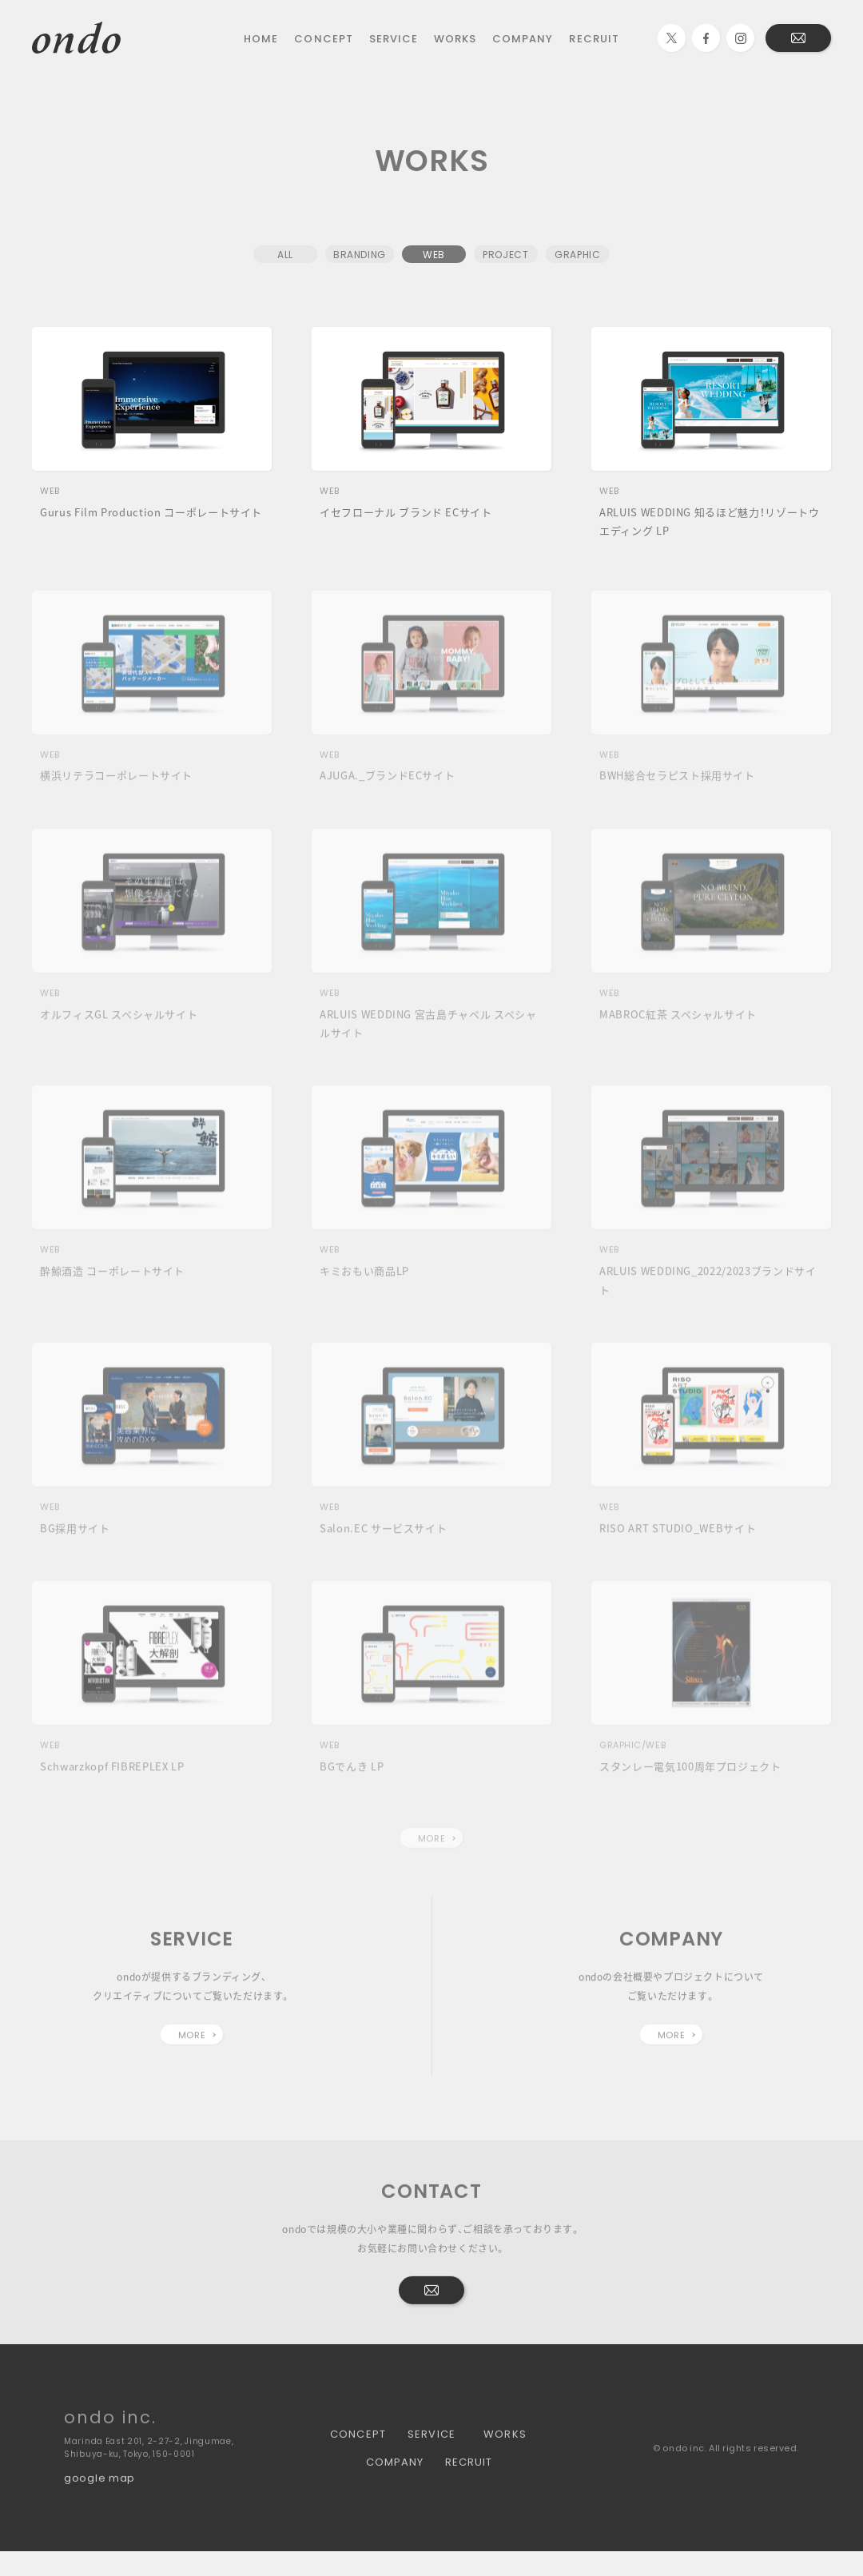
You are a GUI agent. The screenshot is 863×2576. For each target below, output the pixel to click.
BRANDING (359, 257)
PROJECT (505, 257)
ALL (285, 257)
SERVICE (393, 38)
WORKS (455, 38)
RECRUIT (593, 38)
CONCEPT (323, 38)
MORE (431, 1850)
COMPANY (522, 38)
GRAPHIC (577, 257)
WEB (434, 257)
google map (99, 2490)
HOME (261, 38)
